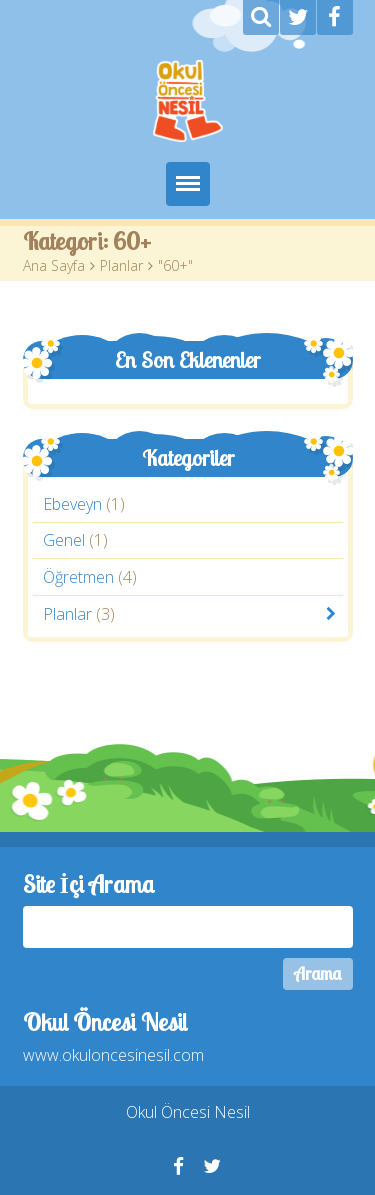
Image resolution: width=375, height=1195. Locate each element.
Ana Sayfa (54, 265)
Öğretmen (78, 577)
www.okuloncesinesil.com (113, 1055)
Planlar (121, 265)
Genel (64, 541)
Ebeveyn (72, 504)
